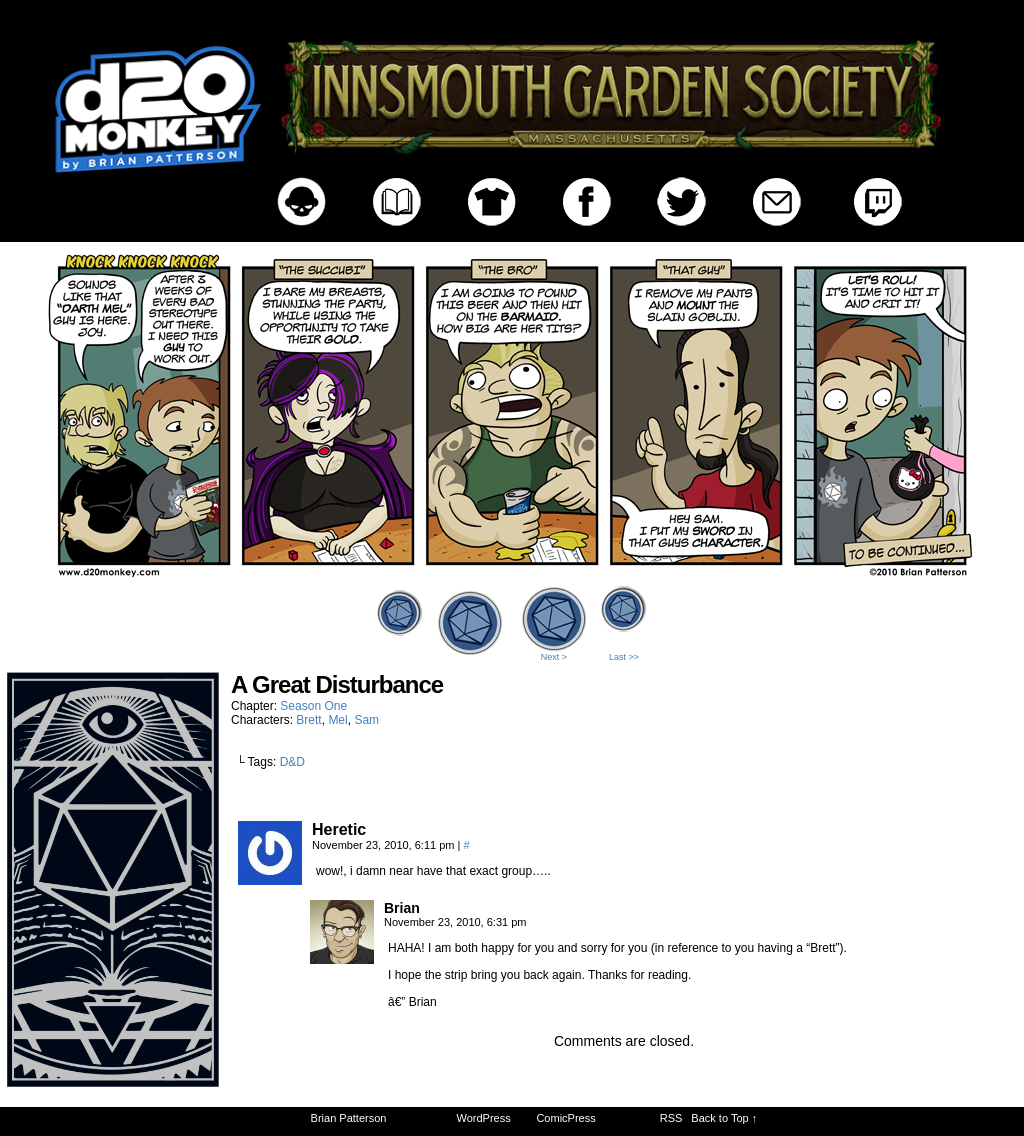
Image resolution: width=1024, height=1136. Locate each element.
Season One (313, 706)
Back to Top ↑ (724, 1118)
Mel (337, 720)
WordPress (484, 1118)
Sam (366, 720)
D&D (292, 762)
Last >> (624, 657)
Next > (554, 657)
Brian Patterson (349, 1118)
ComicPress (565, 1118)
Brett (308, 720)
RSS (671, 1118)
